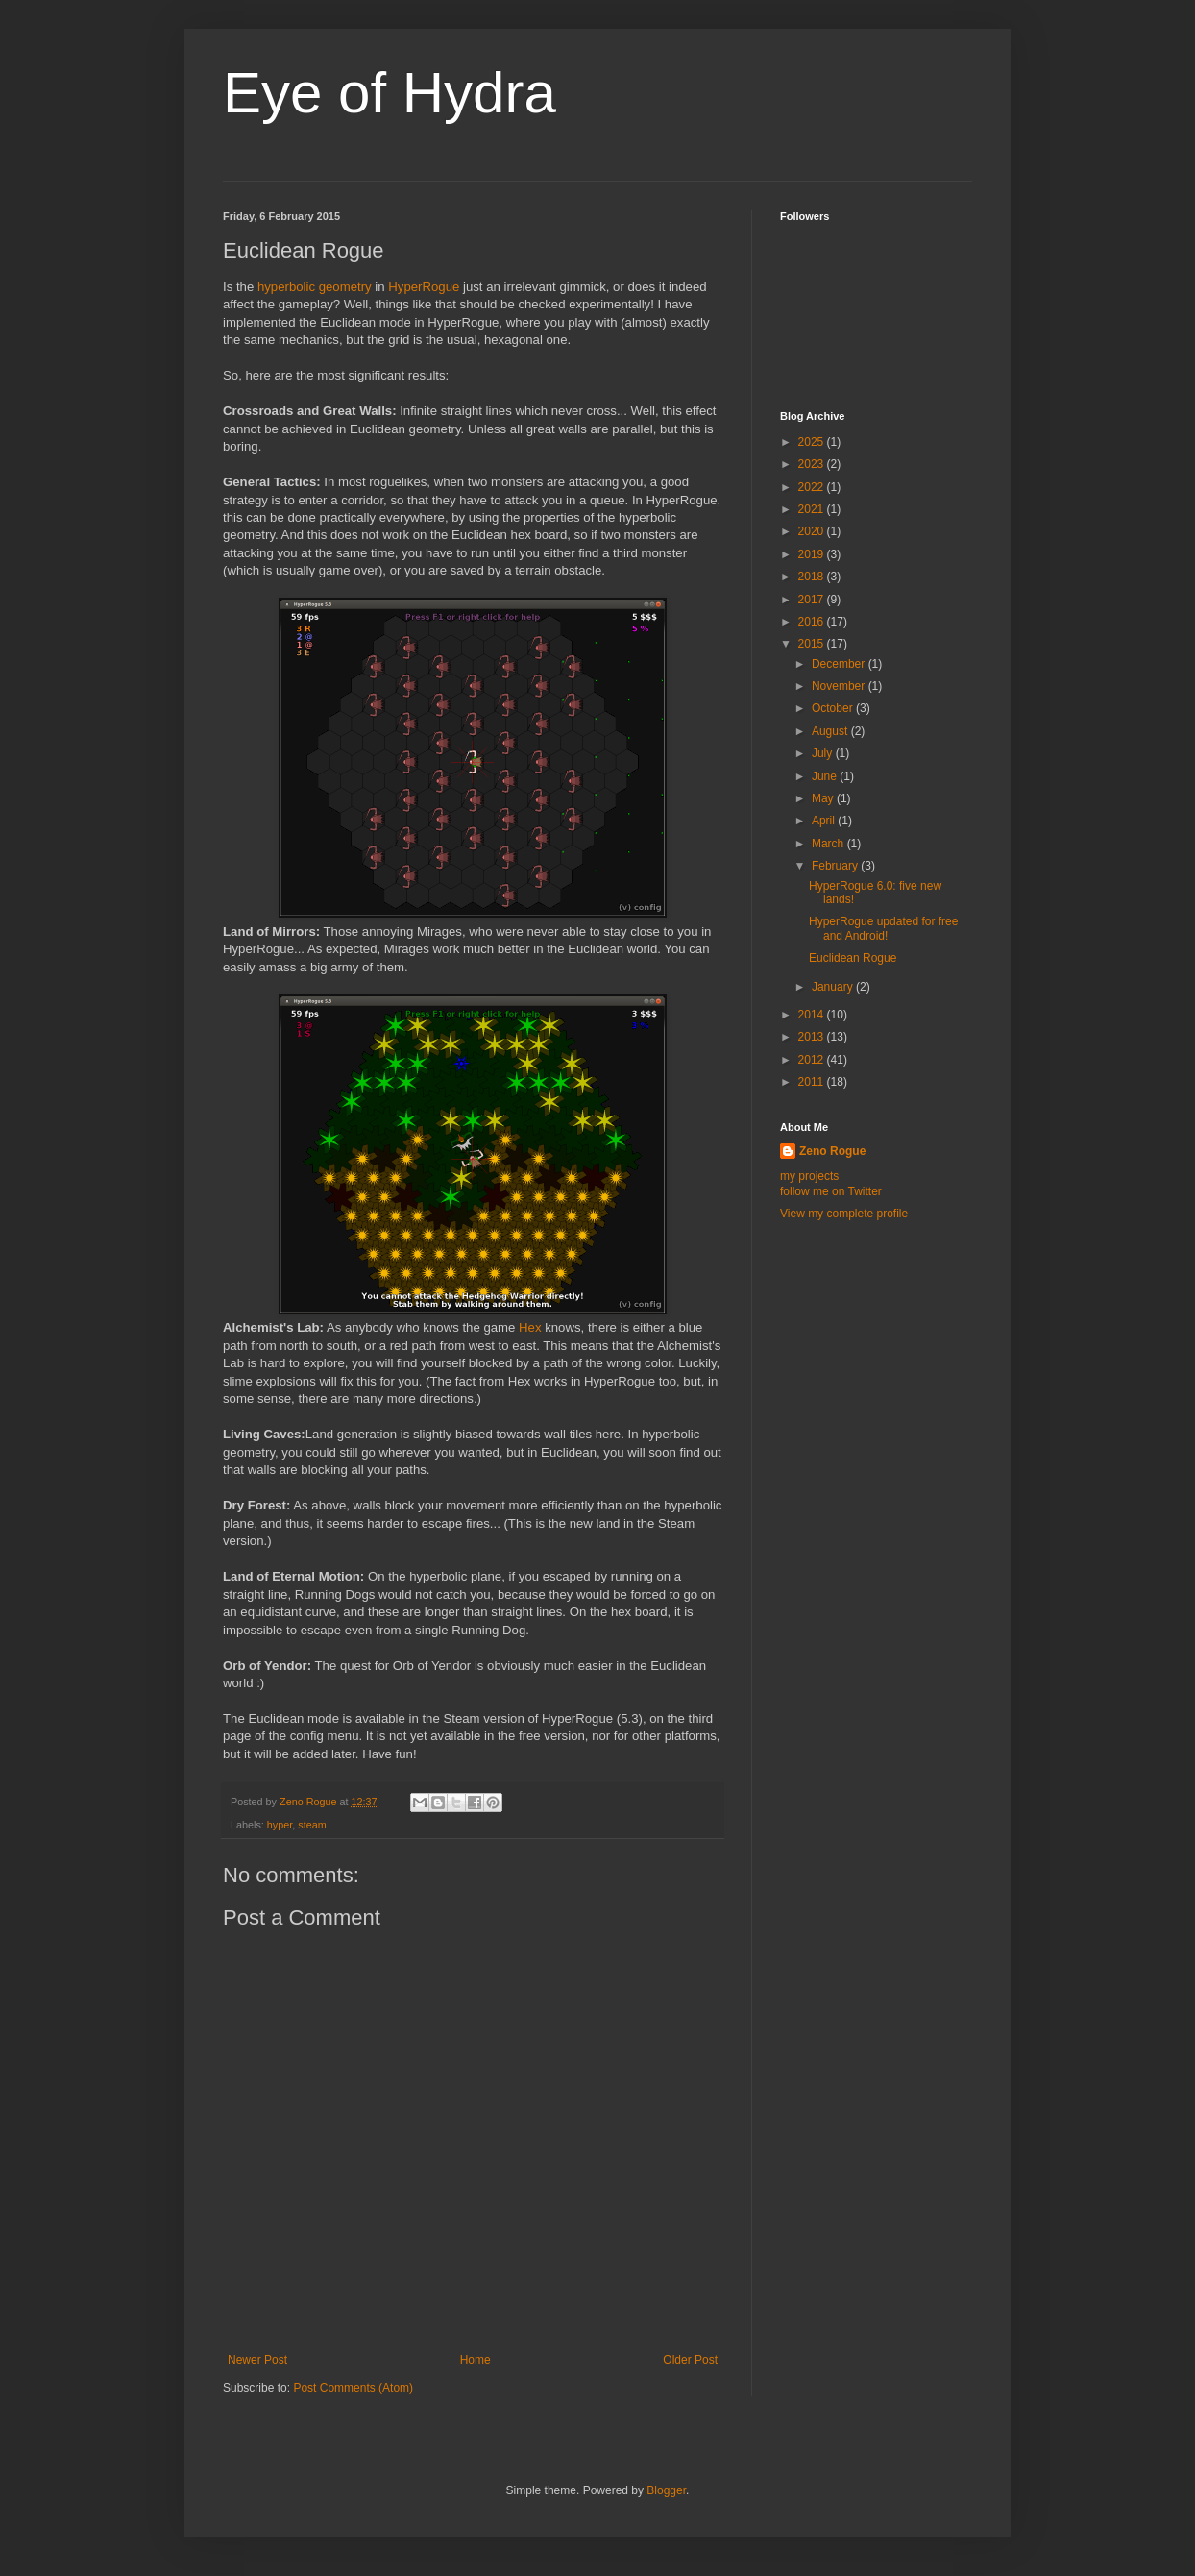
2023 (812, 464)
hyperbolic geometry (314, 287)
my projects (809, 1176)
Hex (530, 1327)
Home (475, 2360)
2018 (812, 576)
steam (312, 1824)
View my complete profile (844, 1213)
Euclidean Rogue (852, 958)
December (840, 664)
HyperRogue (423, 287)
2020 (812, 531)
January (834, 987)
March (829, 843)
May (824, 798)
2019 (812, 554)
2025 (812, 442)
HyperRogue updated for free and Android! (883, 928)
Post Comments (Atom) (353, 2387)
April (825, 820)
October (834, 708)
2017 (812, 599)
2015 (812, 643)
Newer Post (257, 2360)
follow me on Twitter (831, 1191)
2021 (812, 509)
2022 (812, 487)
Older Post (690, 2360)
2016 (812, 621)
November (840, 686)
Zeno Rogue (832, 1151)
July (824, 753)
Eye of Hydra (389, 93)
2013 (812, 1036)
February (836, 865)
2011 (812, 1082)
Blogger (666, 2490)
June (826, 776)
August (831, 731)
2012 (812, 1060)
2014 (812, 1014)
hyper (279, 1824)
